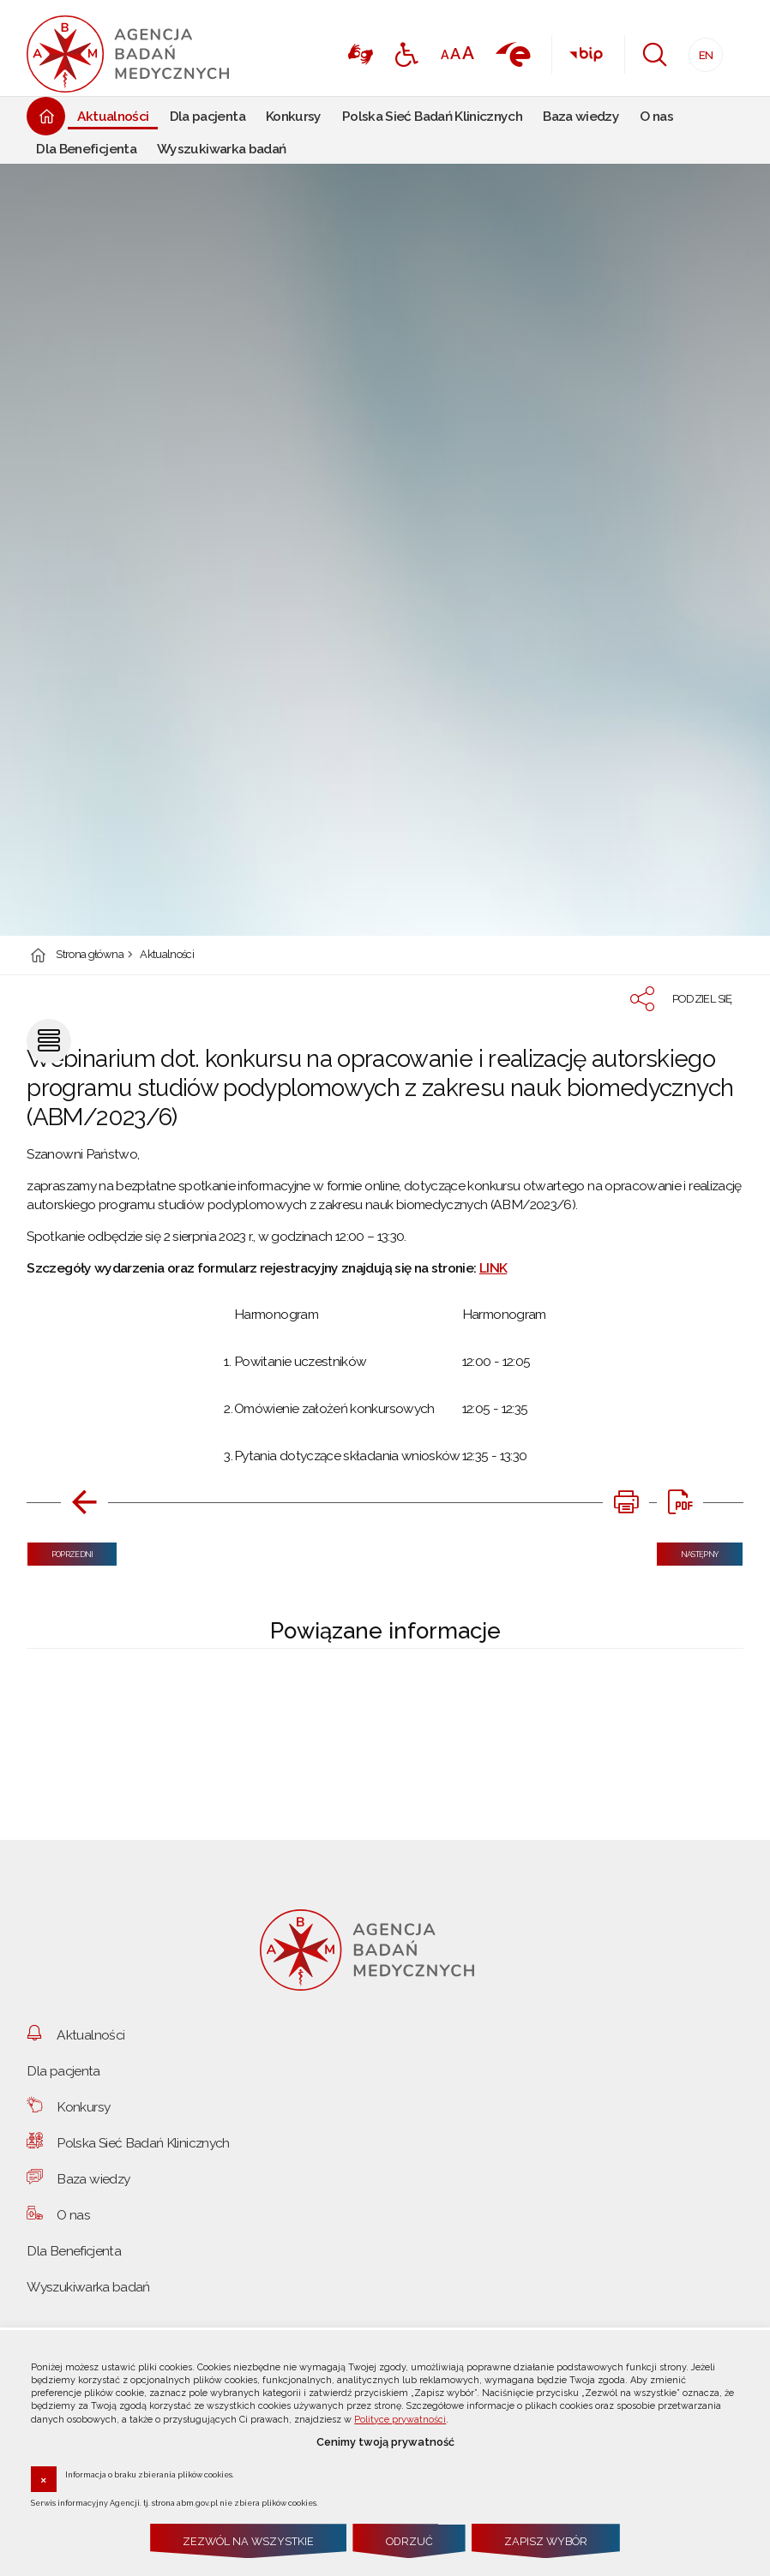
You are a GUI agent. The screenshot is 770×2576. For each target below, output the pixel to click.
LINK (493, 1268)
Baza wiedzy (93, 2179)
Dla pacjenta (63, 2071)
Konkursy (83, 2107)
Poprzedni (60, 1551)
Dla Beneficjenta (74, 2251)
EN (701, 50)
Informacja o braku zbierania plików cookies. (149, 2474)
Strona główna (89, 955)
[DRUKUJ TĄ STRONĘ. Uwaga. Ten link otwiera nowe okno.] (626, 1502)
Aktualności (167, 955)
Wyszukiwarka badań (88, 2287)
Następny (688, 1551)
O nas (73, 2215)
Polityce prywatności (400, 2419)
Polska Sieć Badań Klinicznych (143, 2143)
